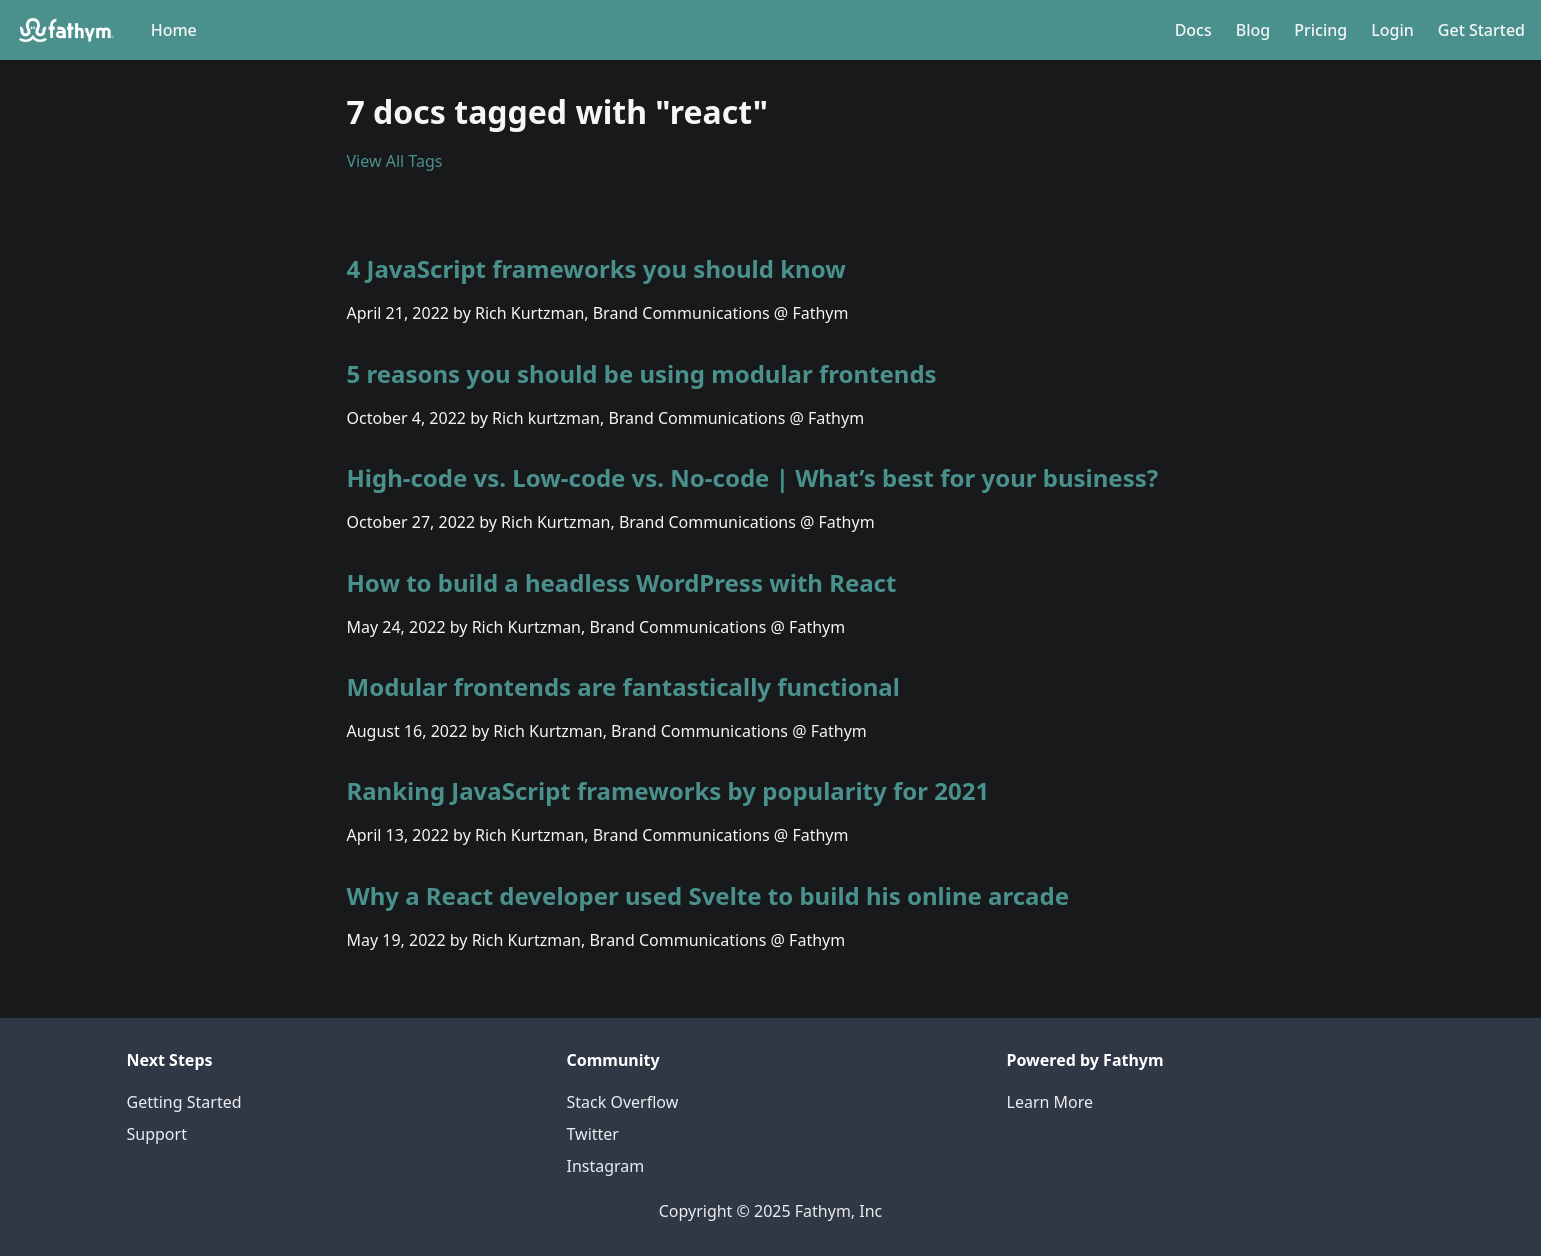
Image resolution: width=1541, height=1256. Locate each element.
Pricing (1320, 30)
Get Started (1481, 30)
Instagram (606, 1166)
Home (174, 30)
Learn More (1050, 1102)
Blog (1253, 30)
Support (157, 1134)
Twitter (593, 1134)
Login (1392, 30)
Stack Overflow (623, 1102)
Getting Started (184, 1102)
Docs (1193, 30)
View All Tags (395, 161)
